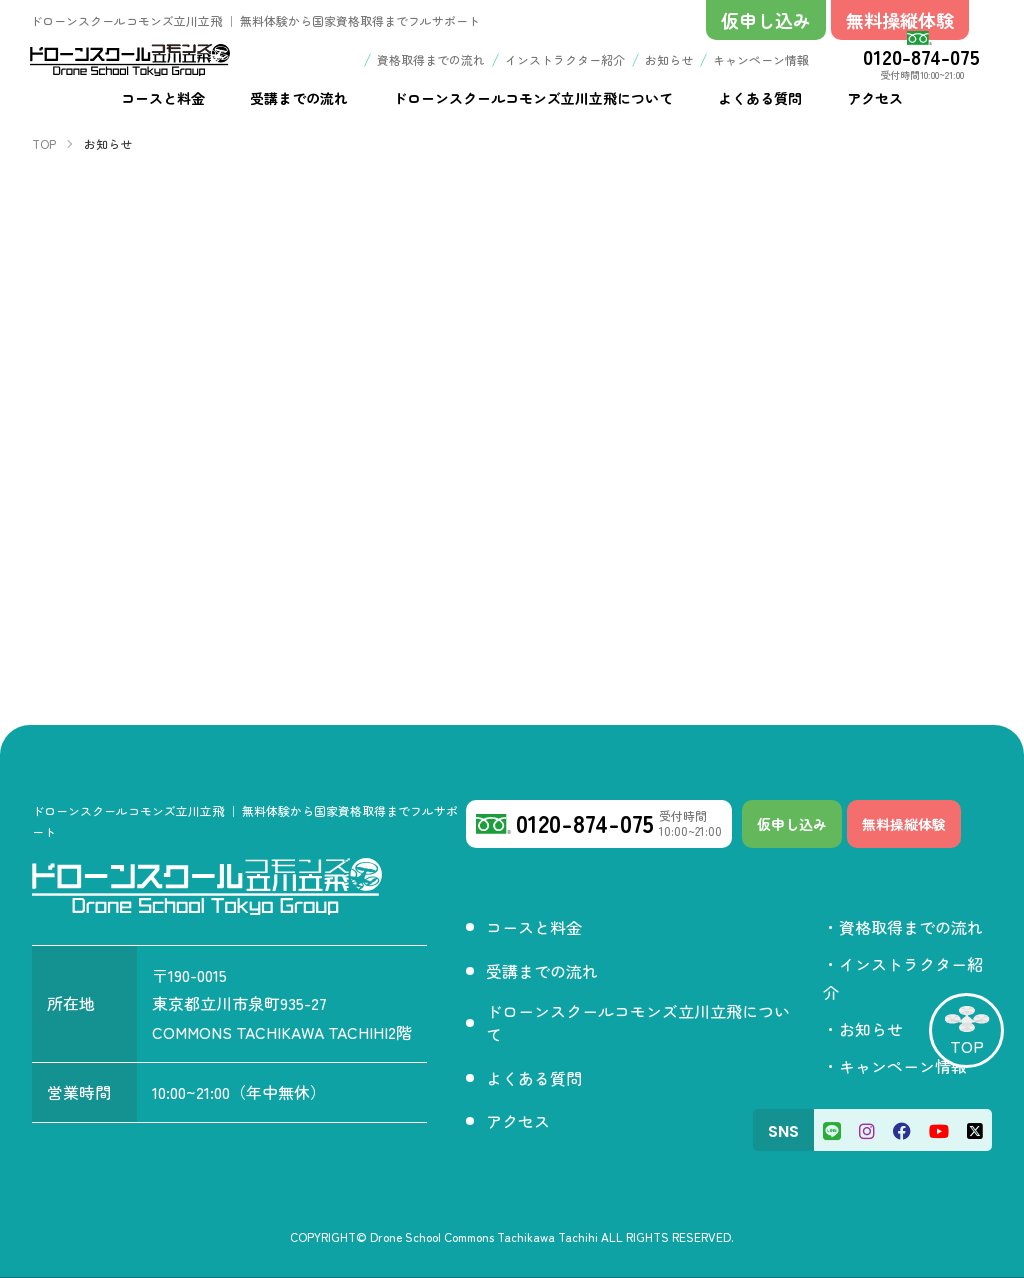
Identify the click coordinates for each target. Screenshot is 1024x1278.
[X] (975, 1130)
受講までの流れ (542, 971)
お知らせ (669, 59)
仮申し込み (792, 824)
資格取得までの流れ (431, 59)
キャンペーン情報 (761, 59)
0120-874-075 (921, 56)
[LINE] (832, 1130)
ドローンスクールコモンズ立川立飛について (638, 1022)
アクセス (518, 1121)
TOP (967, 1046)
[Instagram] (867, 1130)
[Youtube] (939, 1130)
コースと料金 (534, 927)
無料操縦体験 (904, 824)
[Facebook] (902, 1130)
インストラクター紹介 (565, 59)
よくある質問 (534, 1078)
